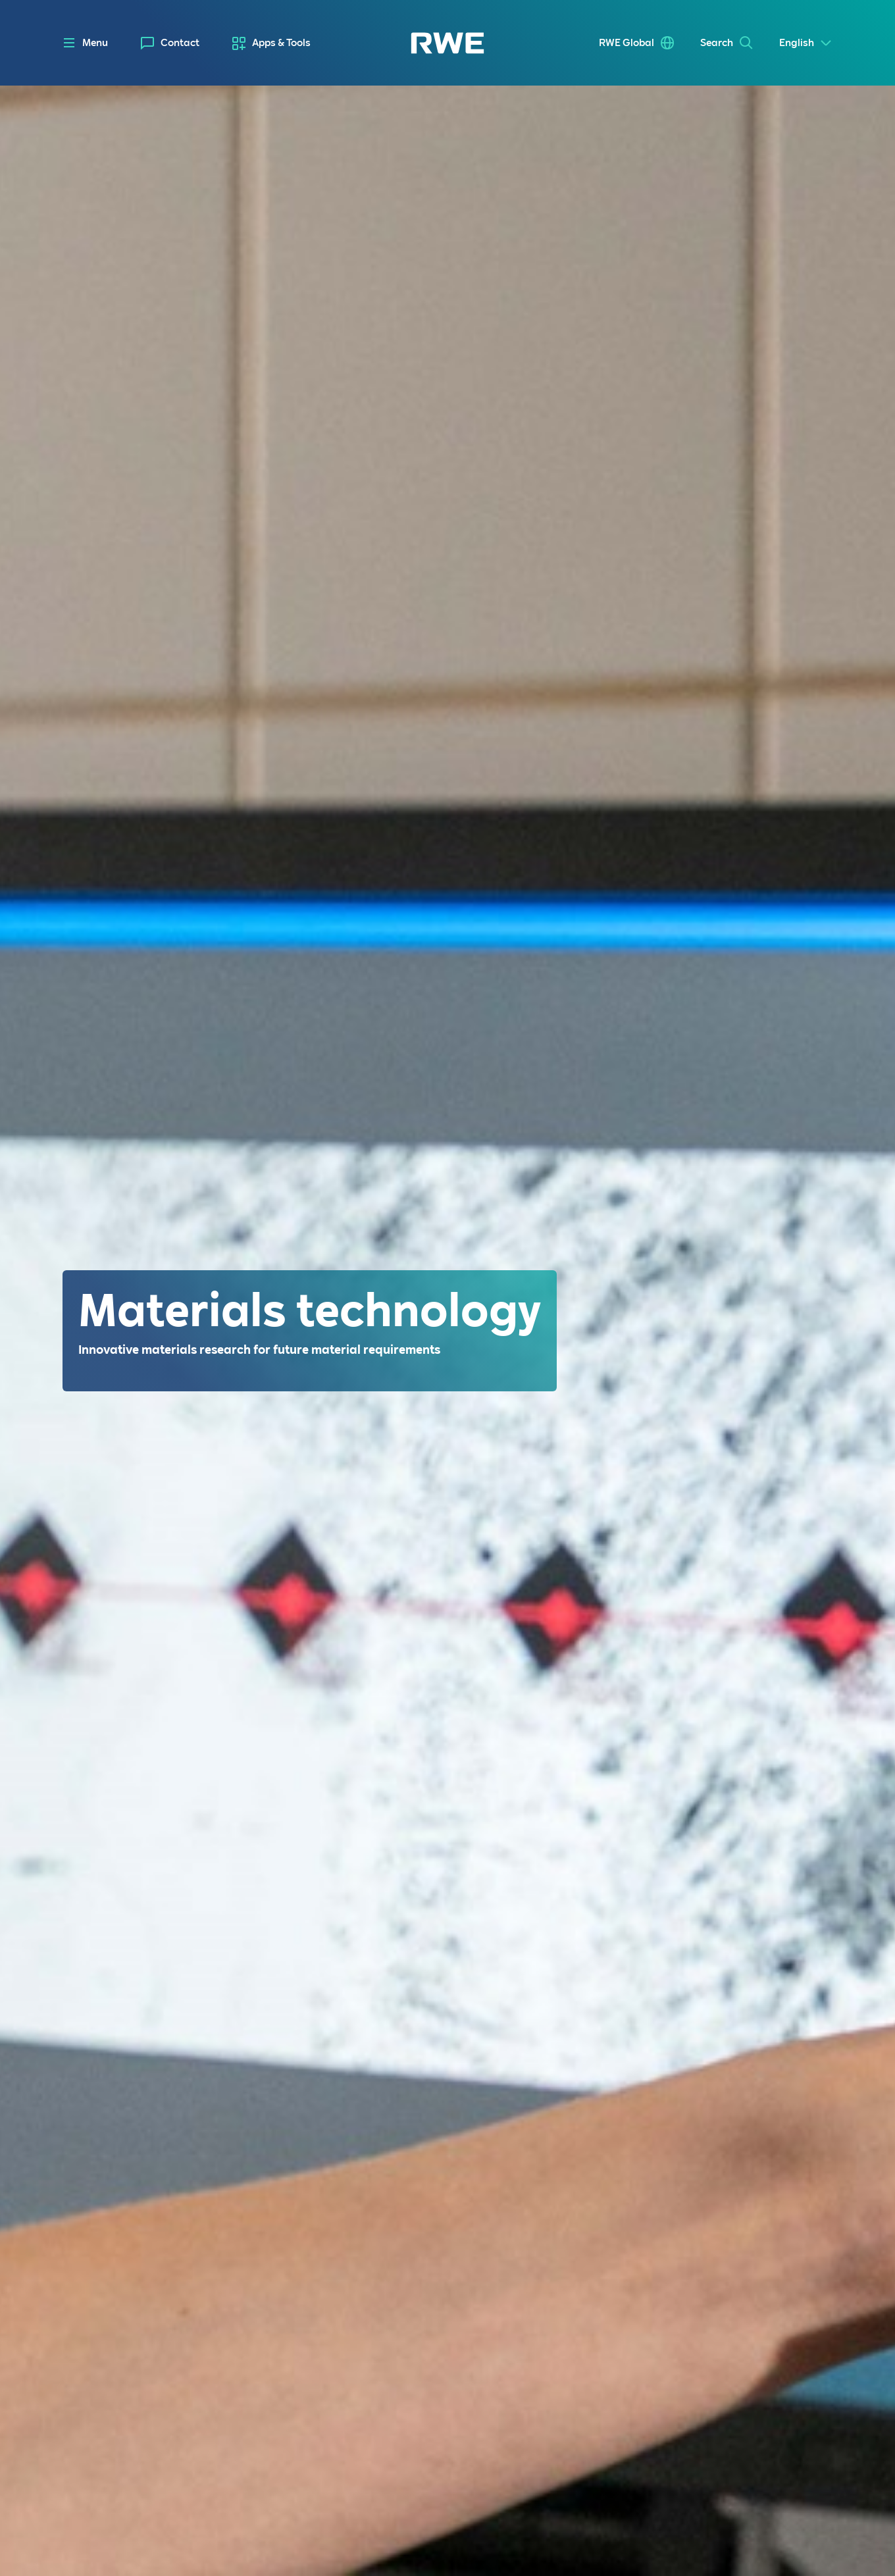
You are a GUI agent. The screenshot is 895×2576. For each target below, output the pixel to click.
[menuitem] (170, 43)
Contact (180, 43)
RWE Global (626, 43)
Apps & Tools (281, 43)
